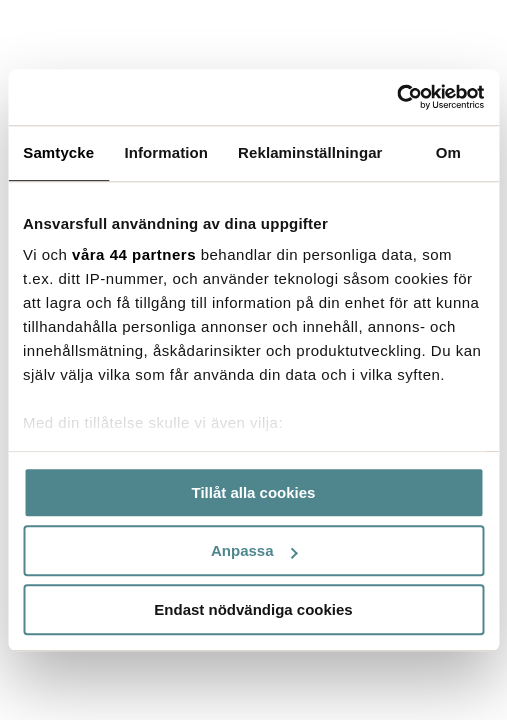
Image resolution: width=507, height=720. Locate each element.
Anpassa (254, 550)
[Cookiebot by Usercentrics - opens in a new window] (396, 97)
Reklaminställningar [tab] (310, 152)
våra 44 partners (134, 254)
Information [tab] (166, 152)
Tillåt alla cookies (254, 492)
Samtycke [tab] (58, 152)
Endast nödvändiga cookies (253, 609)
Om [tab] (448, 152)
